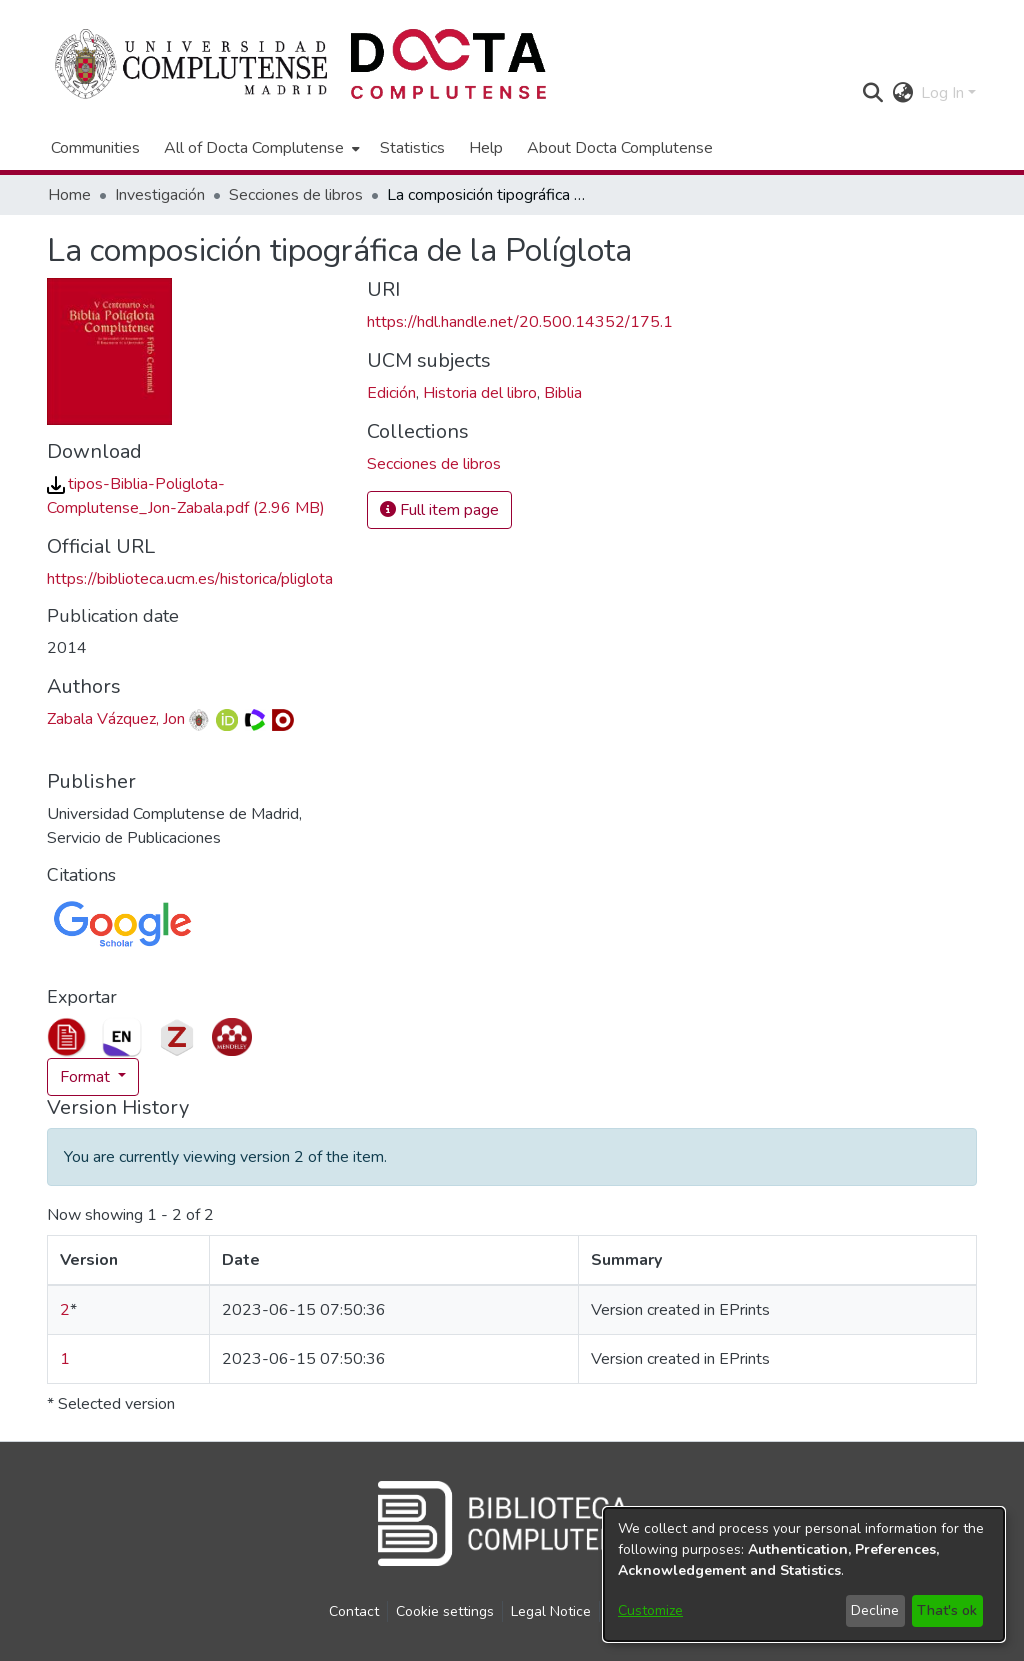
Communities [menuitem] (95, 148)
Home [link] (69, 195)
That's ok (947, 1610)
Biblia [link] (563, 393)
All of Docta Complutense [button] (254, 148)
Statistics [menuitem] (412, 148)
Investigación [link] (160, 195)
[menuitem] (260, 148)
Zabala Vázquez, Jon (116, 719)
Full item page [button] (439, 510)
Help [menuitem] (486, 148)
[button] (872, 93)
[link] (434, 464)
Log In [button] (944, 93)
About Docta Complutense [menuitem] (620, 148)
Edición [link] (391, 393)
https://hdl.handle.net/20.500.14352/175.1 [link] (520, 322)
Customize (650, 1610)
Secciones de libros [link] (296, 195)
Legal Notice (551, 1611)
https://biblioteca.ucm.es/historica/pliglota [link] (190, 579)
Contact (354, 1611)
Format (87, 1077)
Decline (875, 1610)
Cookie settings (445, 1611)
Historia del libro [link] (480, 393)
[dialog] (804, 1574)
